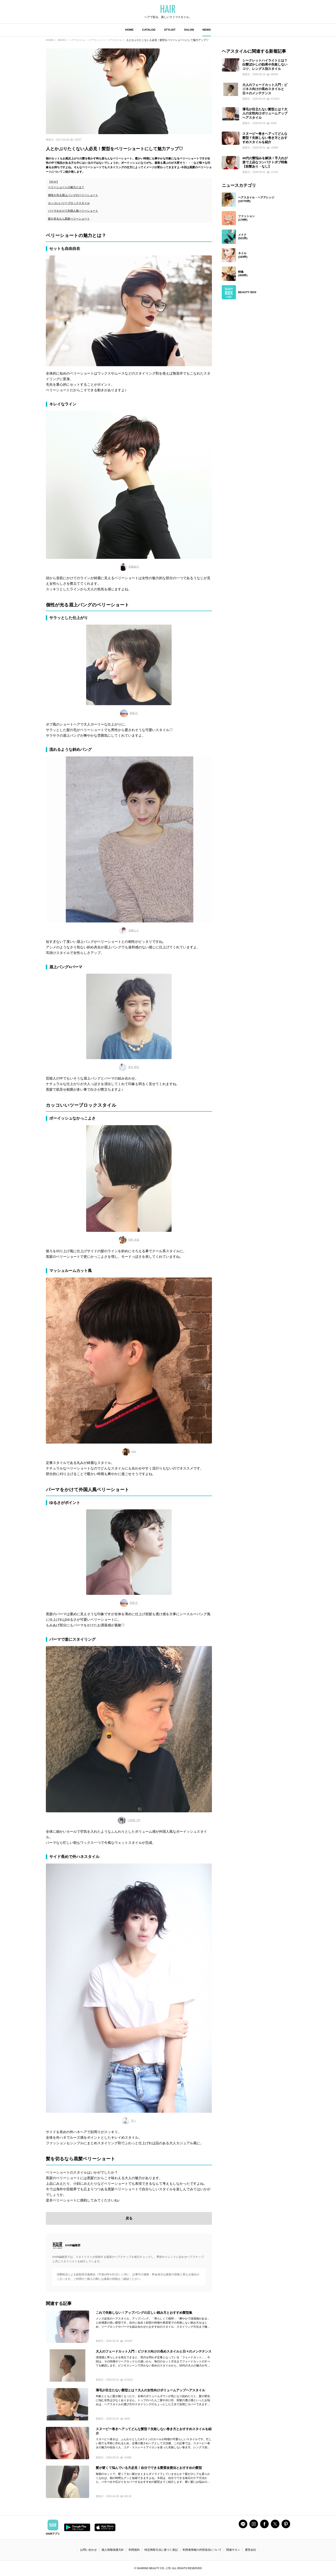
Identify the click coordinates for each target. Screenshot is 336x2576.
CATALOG (148, 29)
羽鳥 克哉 (129, 1240)
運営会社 (250, 2549)
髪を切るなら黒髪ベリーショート (69, 218)
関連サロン (233, 2549)
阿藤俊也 (129, 567)
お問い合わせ (88, 2549)
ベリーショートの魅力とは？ (66, 187)
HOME (129, 29)
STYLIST (170, 29)
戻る (129, 2218)
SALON (189, 29)
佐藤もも (129, 930)
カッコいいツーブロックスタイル (69, 203)
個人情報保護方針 (113, 2549)
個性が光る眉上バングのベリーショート (73, 195)
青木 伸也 (129, 1067)
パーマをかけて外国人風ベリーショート (73, 210)
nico (129, 1452)
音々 (129, 2121)
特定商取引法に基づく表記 (161, 2549)
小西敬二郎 (129, 1820)
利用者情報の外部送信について (202, 2549)
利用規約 (134, 2549)
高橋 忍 (129, 713)
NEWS (206, 29)
